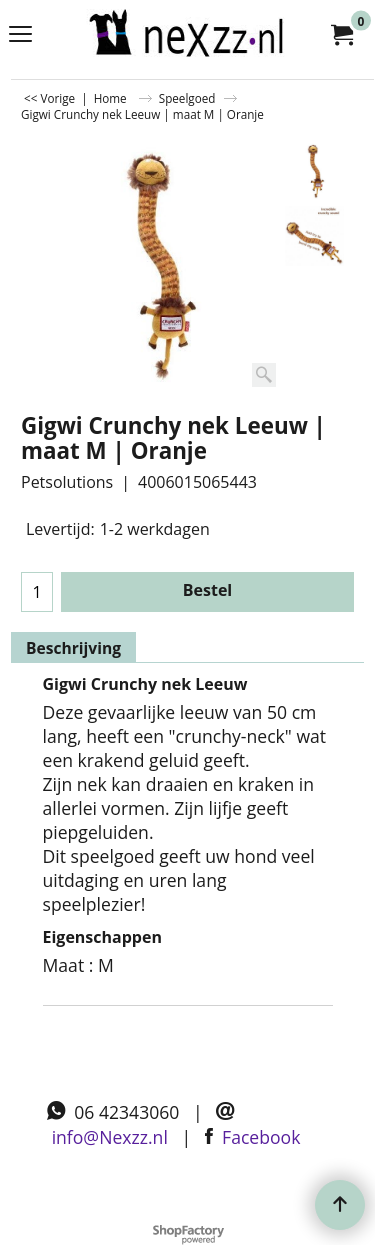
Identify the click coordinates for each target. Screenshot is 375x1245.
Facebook (261, 1137)
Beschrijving (73, 648)
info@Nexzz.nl (110, 1137)
